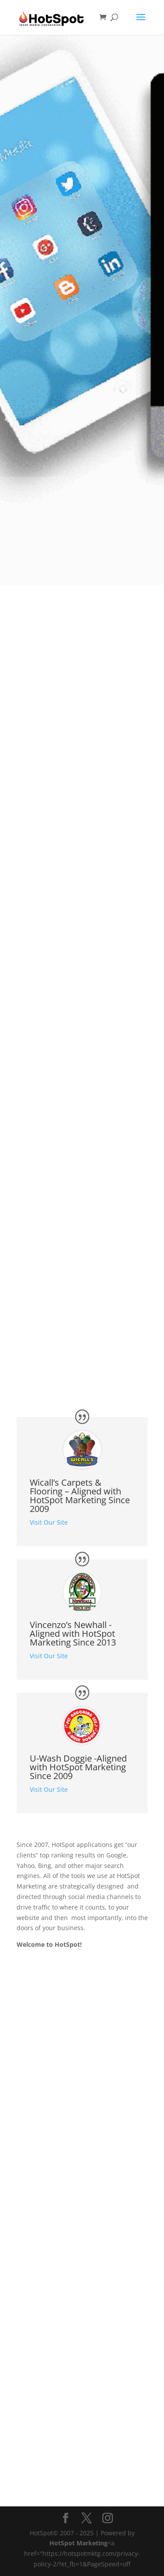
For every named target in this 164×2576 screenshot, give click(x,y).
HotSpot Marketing (78, 2543)
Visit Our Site (49, 1522)
